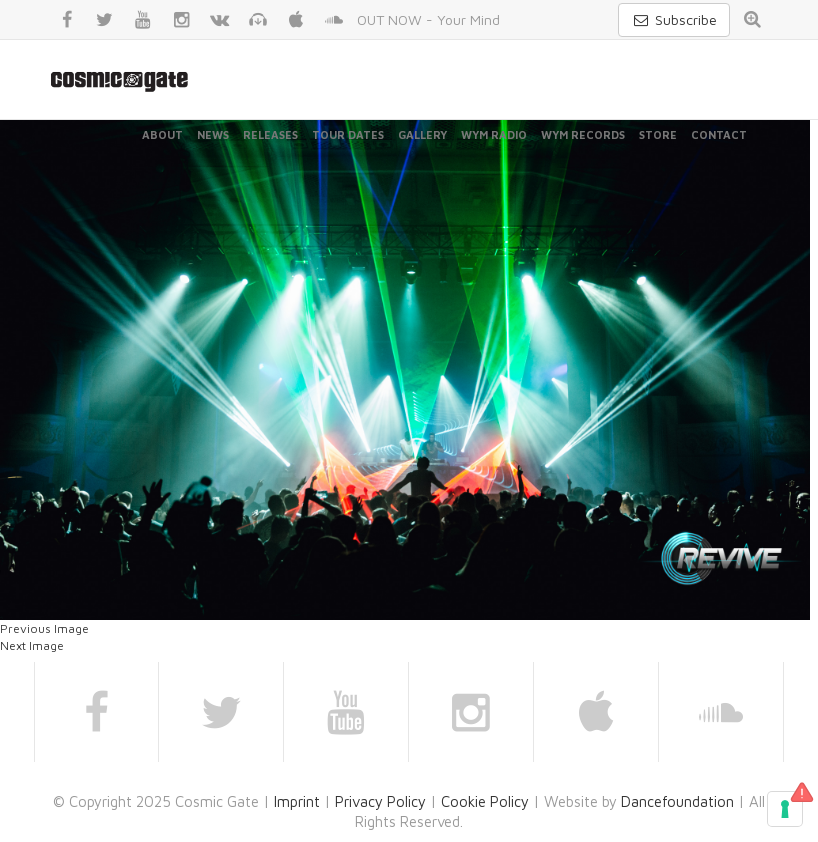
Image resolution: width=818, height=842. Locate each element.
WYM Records (583, 134)
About (162, 134)
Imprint (297, 801)
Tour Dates (348, 134)
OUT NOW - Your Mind (428, 19)
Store (658, 134)
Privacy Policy (380, 801)
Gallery (422, 134)
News (213, 134)
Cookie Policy (485, 801)
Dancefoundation (677, 801)
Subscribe (674, 19)
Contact (719, 134)
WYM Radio (494, 134)
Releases (270, 134)
